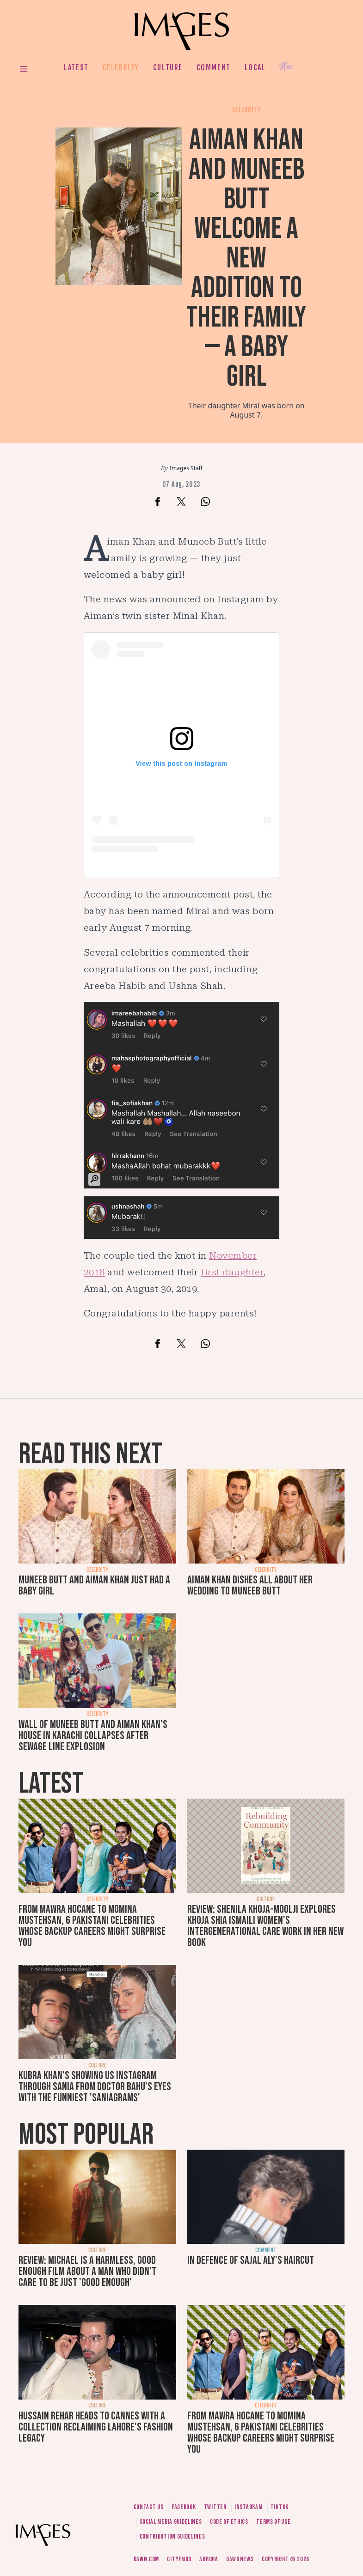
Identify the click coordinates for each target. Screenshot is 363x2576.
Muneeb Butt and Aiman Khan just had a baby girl (94, 1585)
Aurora (208, 2559)
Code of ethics (229, 2522)
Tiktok (280, 2507)
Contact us (149, 2507)
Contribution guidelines (172, 2536)
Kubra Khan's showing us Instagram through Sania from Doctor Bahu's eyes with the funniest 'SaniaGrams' (94, 2086)
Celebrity (121, 67)
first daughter (232, 1272)
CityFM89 (179, 2559)
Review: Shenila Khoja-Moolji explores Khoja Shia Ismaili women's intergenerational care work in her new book (265, 1926)
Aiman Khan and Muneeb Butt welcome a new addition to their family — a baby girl (246, 258)
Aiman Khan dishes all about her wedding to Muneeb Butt (250, 1585)
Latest (76, 67)
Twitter (215, 2507)
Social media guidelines (171, 2522)
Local (255, 67)
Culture (168, 67)
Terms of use (273, 2522)
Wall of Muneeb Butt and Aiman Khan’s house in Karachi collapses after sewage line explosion (92, 1735)
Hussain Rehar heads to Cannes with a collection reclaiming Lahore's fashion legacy (95, 2427)
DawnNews (240, 2559)
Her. (287, 67)
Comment (214, 67)
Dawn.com (147, 2559)
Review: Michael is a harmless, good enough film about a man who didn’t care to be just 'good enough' (87, 2271)
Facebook (184, 2507)
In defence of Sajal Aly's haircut (250, 2260)
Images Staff (186, 468)
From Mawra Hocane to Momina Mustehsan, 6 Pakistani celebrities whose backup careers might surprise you (92, 1926)
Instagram (248, 2507)
